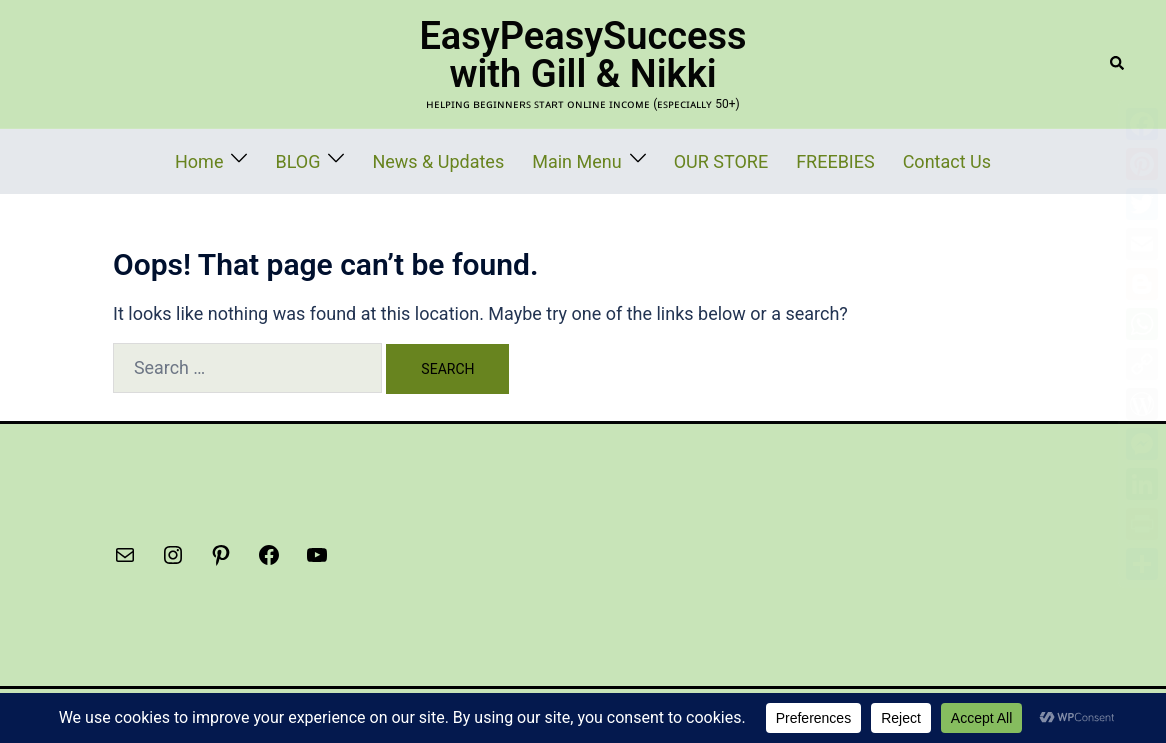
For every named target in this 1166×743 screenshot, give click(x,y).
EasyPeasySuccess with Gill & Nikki (582, 55)
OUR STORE (704, 159)
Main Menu (580, 159)
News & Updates (466, 159)
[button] (1118, 64)
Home (257, 159)
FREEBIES (801, 159)
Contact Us (893, 159)
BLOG (344, 159)
